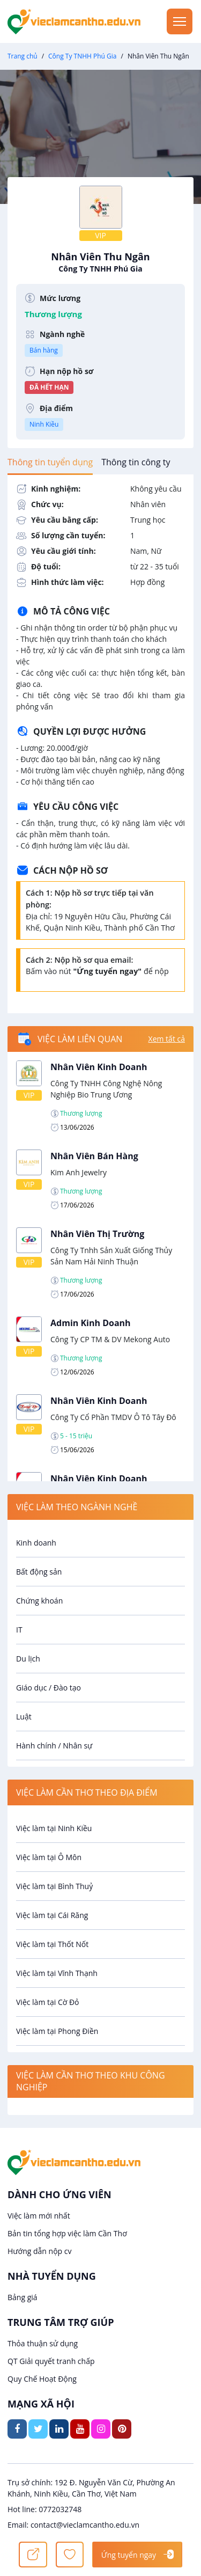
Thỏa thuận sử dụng (43, 2343)
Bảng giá (23, 2297)
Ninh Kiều (43, 424)
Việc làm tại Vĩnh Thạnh (57, 1973)
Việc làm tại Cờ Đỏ (47, 2002)
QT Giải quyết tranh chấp (51, 2361)
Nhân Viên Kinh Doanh (98, 1067)
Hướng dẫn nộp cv (39, 2251)
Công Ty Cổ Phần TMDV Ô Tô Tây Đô (113, 1417)
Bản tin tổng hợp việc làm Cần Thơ (67, 2233)
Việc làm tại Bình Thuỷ (54, 1886)
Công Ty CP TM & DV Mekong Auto (110, 1339)
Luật (24, 1716)
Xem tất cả (166, 1039)
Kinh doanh (36, 1543)
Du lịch (28, 1658)
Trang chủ (23, 56)
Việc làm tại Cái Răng (52, 1915)
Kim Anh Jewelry (78, 1172)
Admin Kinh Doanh (90, 1323)
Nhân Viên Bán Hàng (94, 1156)
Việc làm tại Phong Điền (57, 2031)
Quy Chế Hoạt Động (42, 2379)
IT (19, 1629)
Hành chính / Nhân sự (54, 1745)
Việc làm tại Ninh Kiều (54, 1828)
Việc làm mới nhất (39, 2216)
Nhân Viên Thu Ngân (100, 262)
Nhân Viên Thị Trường (97, 1234)
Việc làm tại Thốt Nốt (52, 1944)
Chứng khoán (39, 1601)
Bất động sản (39, 1572)
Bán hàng (43, 350)
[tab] (50, 462)
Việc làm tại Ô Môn (48, 1857)
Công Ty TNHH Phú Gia (82, 56)
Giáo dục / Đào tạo (48, 1687)
